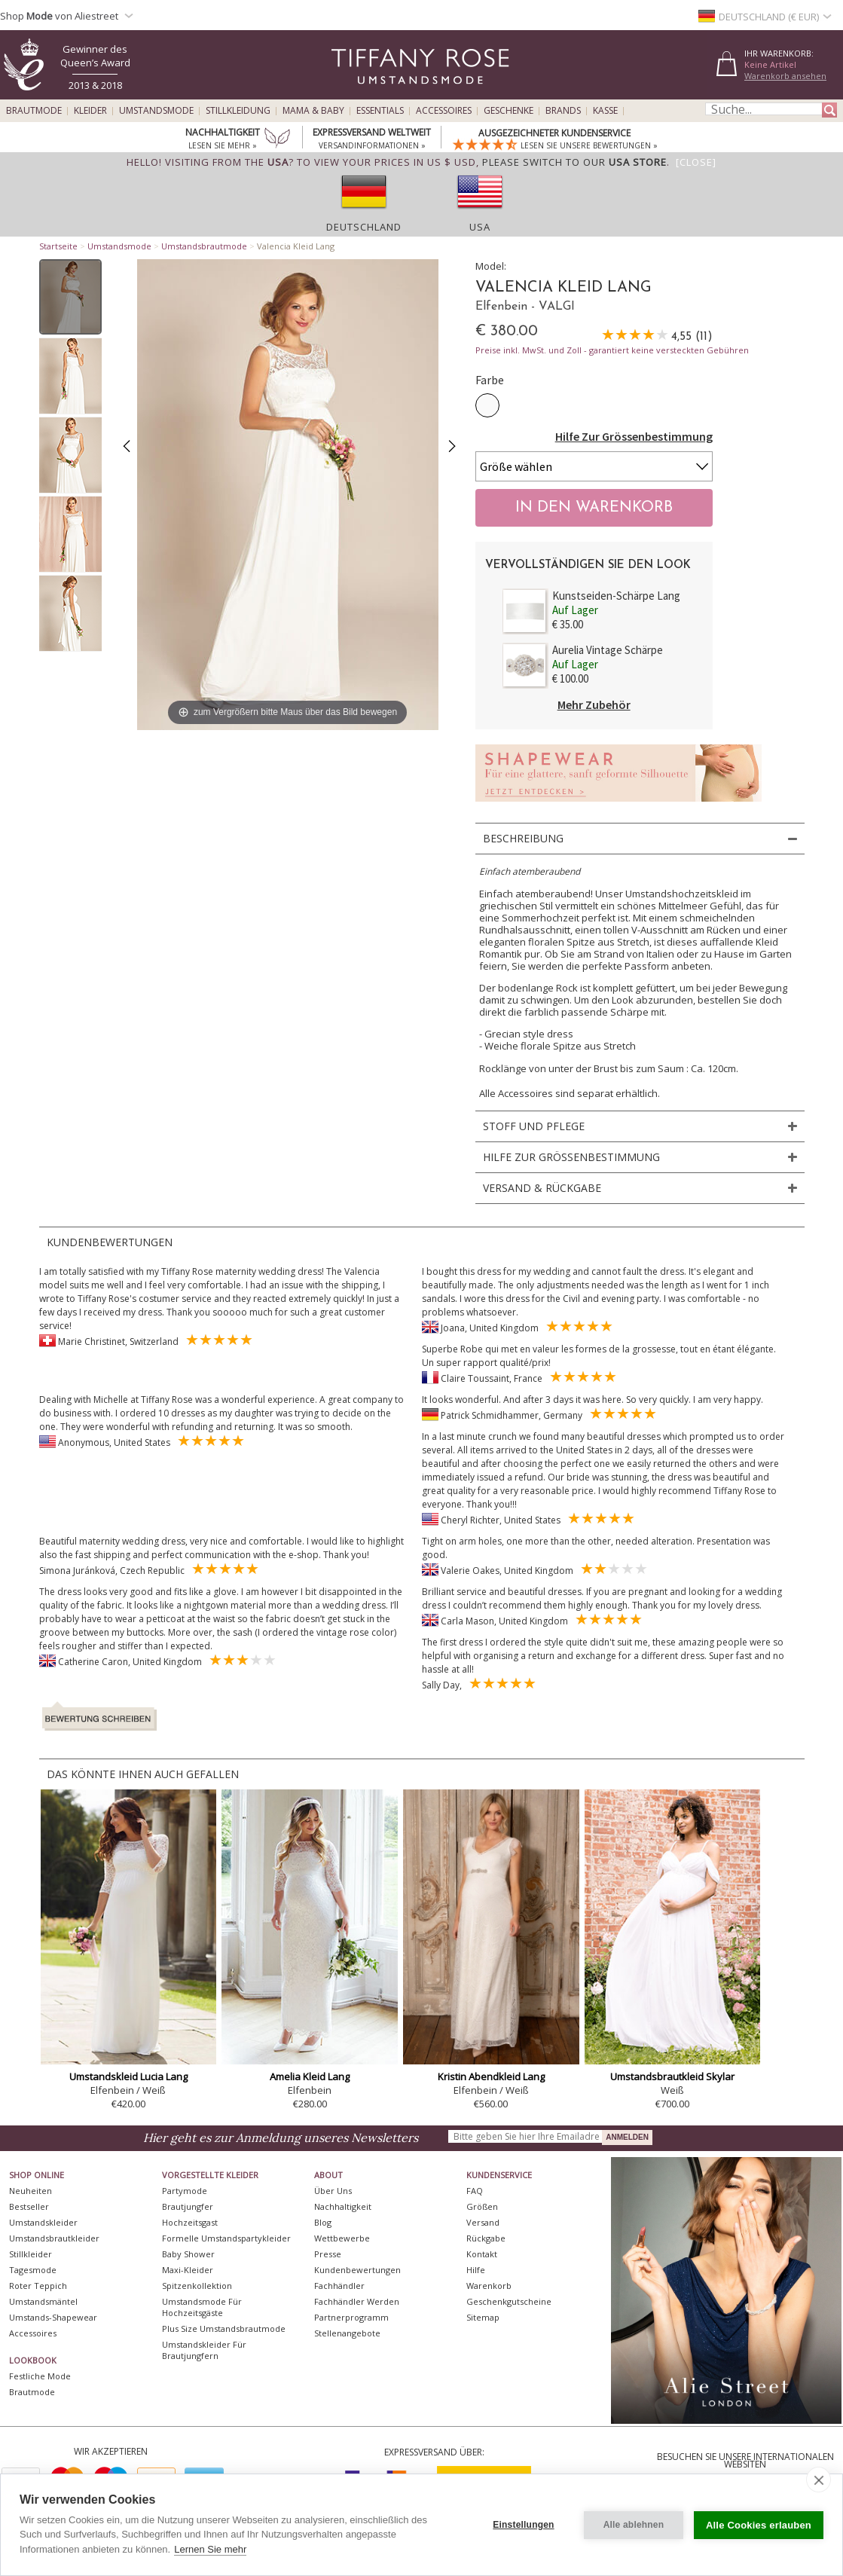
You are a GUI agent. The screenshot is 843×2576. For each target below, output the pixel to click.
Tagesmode (33, 2269)
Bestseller (29, 2206)
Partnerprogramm (351, 2317)
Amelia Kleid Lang (310, 2076)
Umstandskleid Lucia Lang (128, 2076)
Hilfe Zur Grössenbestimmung (634, 436)
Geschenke (508, 110)
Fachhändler (339, 2285)
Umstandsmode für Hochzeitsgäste (202, 2307)
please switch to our (574, 162)
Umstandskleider (43, 2222)
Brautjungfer (187, 2206)
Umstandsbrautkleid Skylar (672, 2076)
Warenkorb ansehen (785, 75)
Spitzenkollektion (197, 2285)
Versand (482, 2222)
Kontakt (481, 2254)
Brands (563, 110)
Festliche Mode (40, 2376)
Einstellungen (523, 2524)
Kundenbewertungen (357, 2269)
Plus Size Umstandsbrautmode (224, 2328)
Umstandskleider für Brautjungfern (204, 2350)
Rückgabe (485, 2238)
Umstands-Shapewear (53, 2317)
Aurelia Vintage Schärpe (607, 650)
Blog (322, 2222)
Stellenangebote (347, 2333)
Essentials (380, 110)
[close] (818, 2479)
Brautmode (34, 110)
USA (479, 227)
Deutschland (364, 227)
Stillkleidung (238, 110)
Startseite (58, 246)
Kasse (605, 110)
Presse (327, 2254)
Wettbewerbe (342, 2238)
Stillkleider (30, 2254)
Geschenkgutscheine (508, 2301)
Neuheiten (30, 2190)
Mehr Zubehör (594, 704)
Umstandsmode (156, 110)
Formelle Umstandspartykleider (226, 2238)
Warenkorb (489, 2285)
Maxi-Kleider (187, 2269)
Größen (482, 2206)
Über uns (333, 2190)
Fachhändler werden (356, 2301)
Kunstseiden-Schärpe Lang (616, 595)
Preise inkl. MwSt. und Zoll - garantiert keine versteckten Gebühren (612, 350)
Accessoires (444, 110)
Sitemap (482, 2317)
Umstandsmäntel (43, 2301)
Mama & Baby (313, 110)
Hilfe (475, 2269)
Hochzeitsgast (190, 2222)
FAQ (474, 2190)
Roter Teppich (38, 2285)
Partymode (184, 2190)
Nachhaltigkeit (342, 2206)
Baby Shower (188, 2254)
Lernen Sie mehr (210, 2549)
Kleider (90, 110)
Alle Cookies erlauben (758, 2525)
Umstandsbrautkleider (54, 2238)
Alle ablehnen (633, 2524)
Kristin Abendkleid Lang (491, 2076)
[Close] (696, 162)
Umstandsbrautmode (204, 246)
